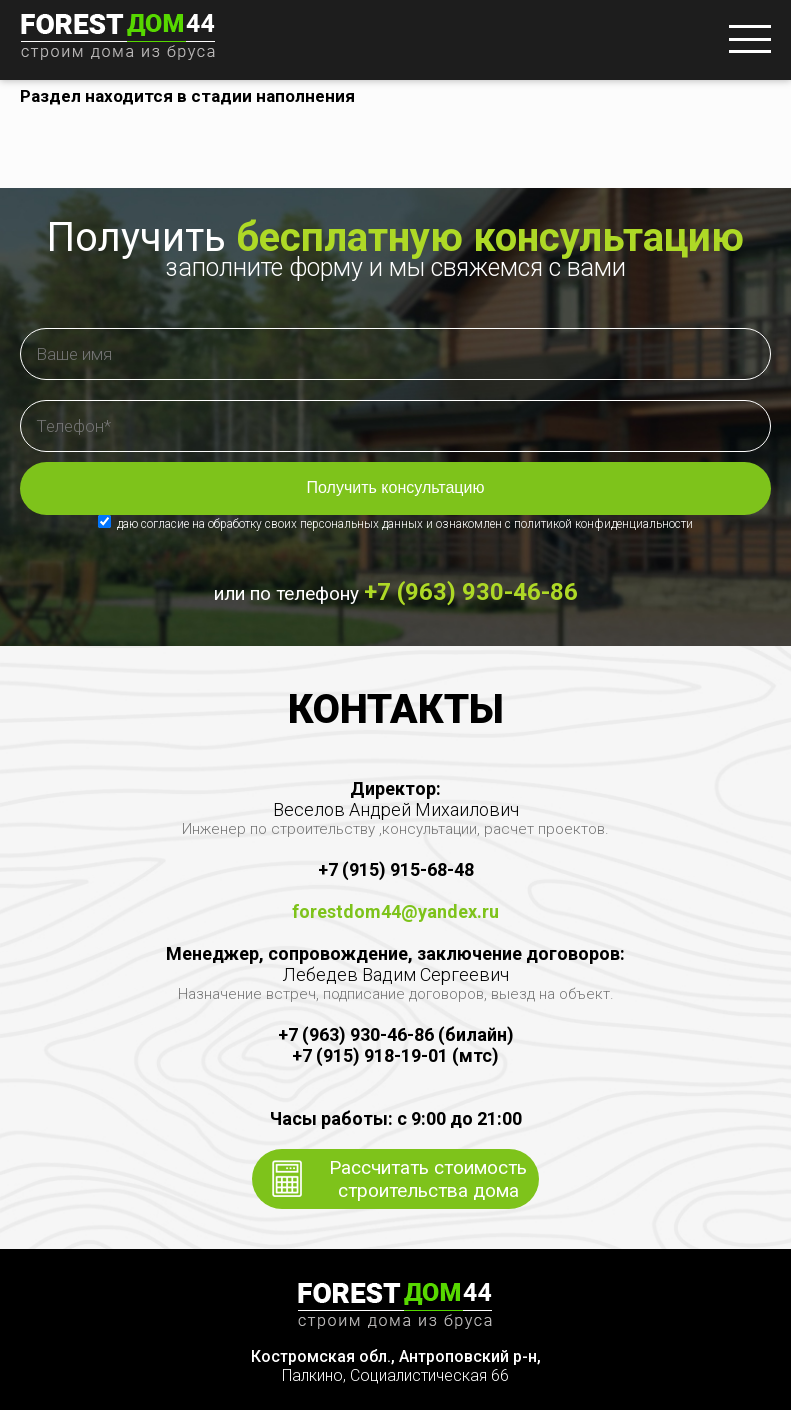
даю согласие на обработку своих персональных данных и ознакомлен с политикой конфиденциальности (395, 524)
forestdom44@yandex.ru (395, 911)
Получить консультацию (396, 487)
